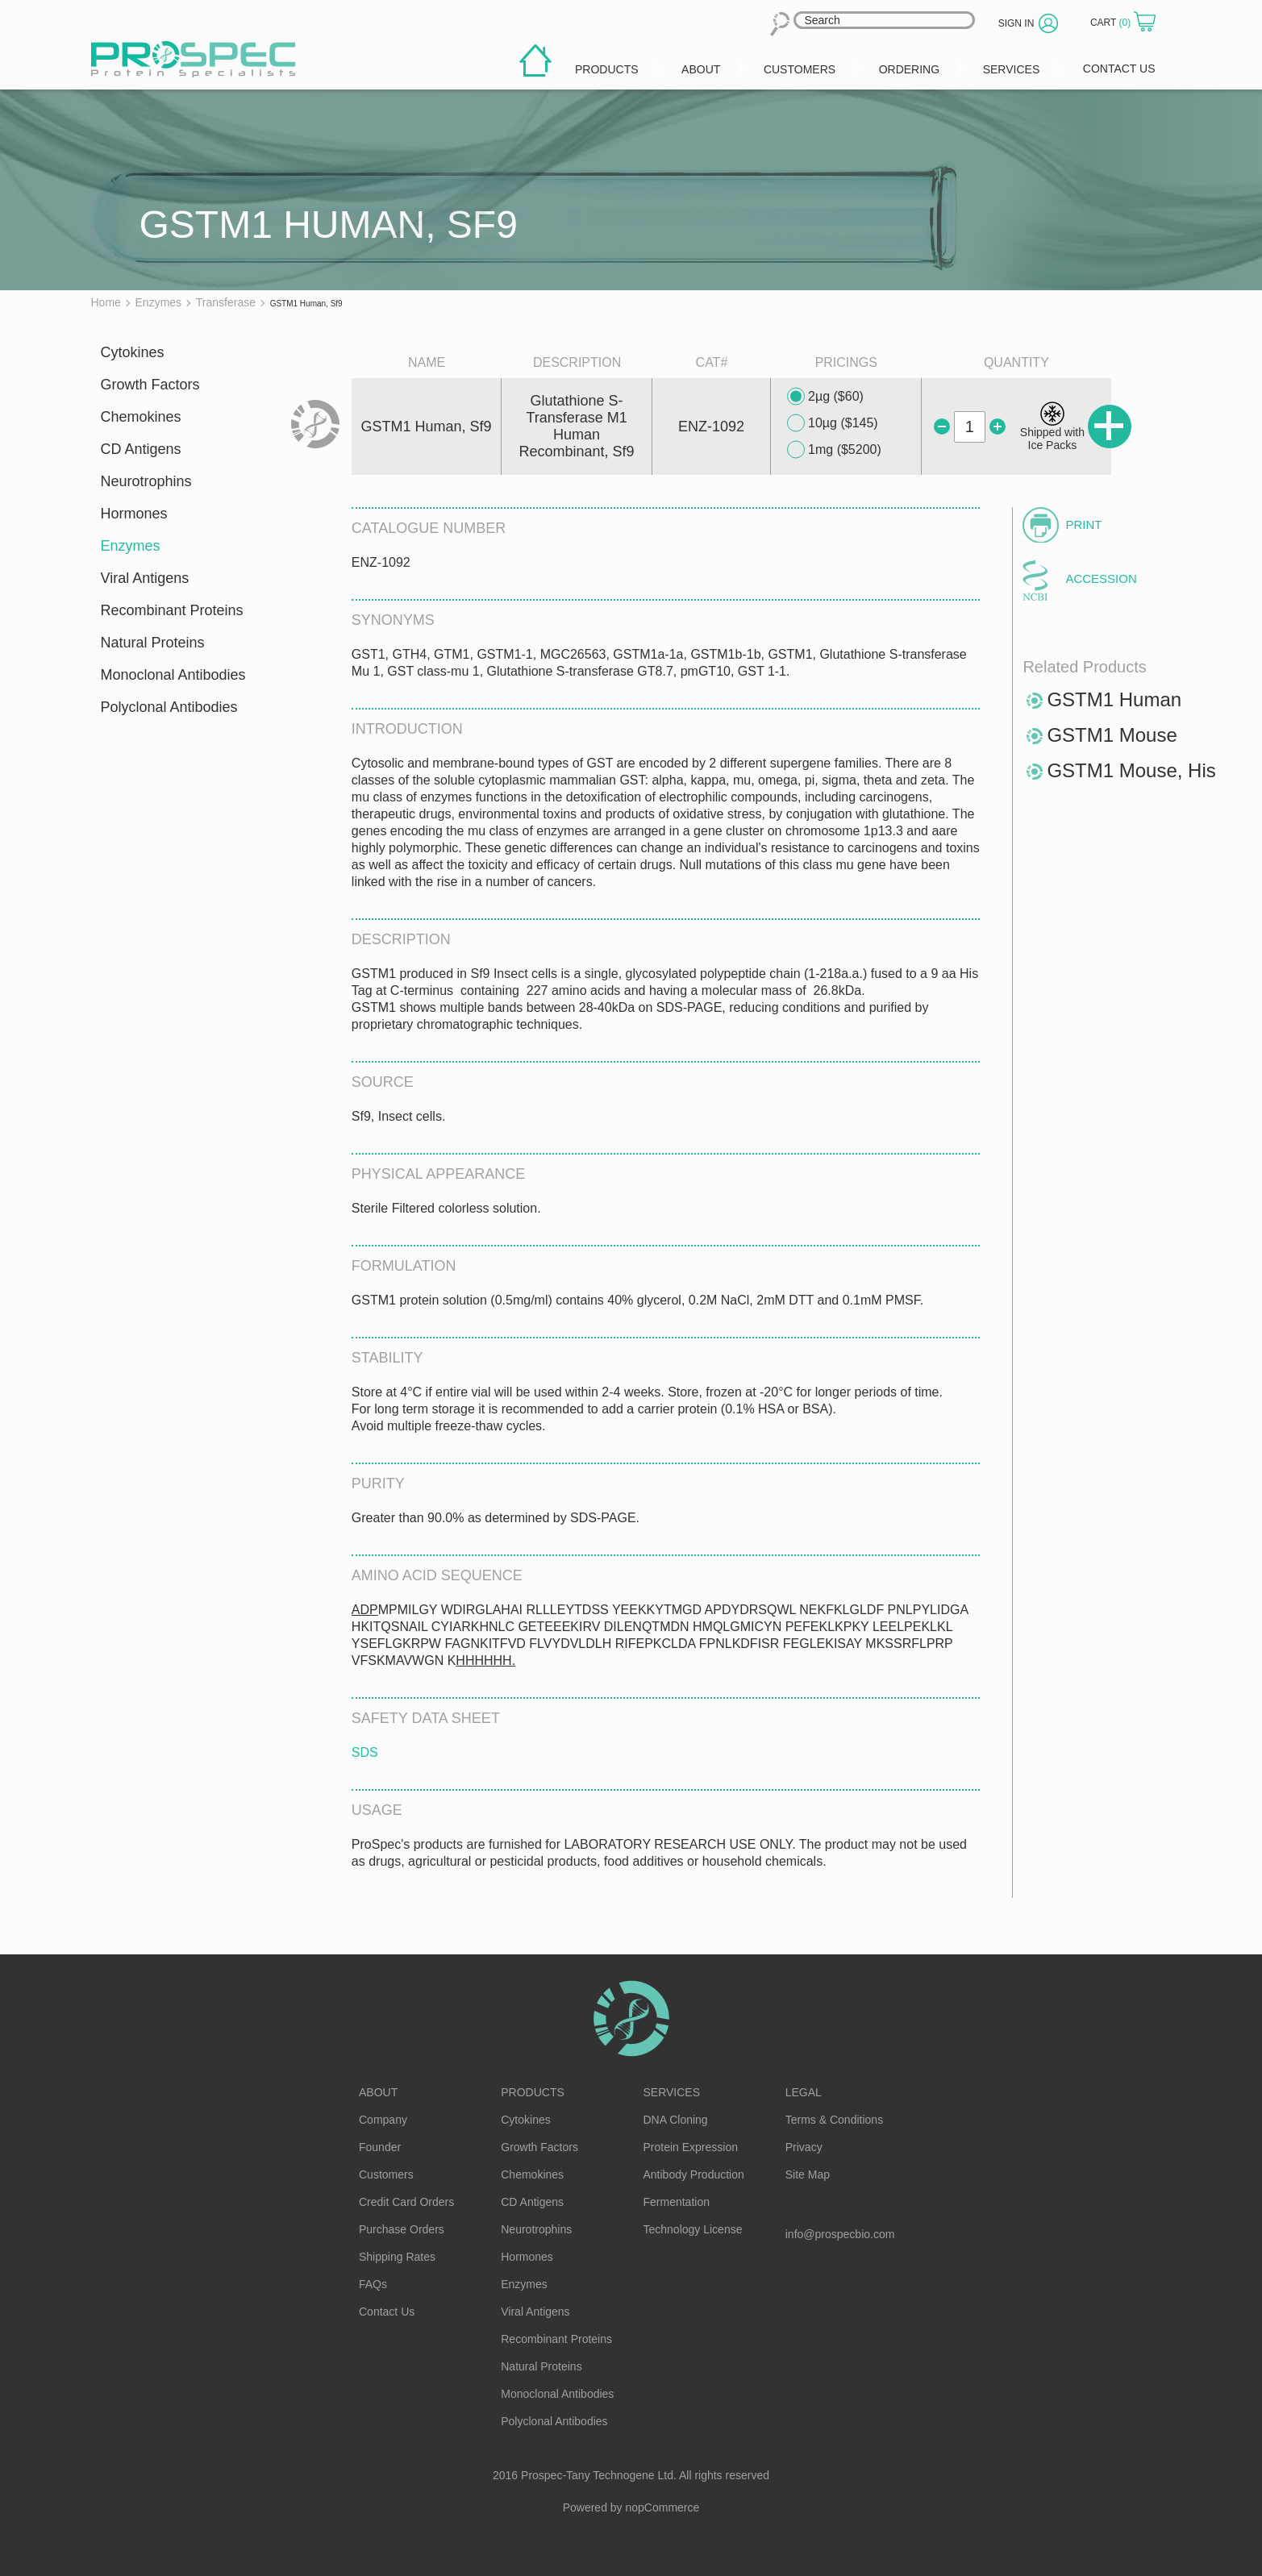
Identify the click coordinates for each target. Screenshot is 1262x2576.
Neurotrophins (146, 481)
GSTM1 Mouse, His (1131, 770)
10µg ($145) (832, 423)
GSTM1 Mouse (1112, 735)
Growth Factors (150, 385)
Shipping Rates (397, 2256)
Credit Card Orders (406, 2201)
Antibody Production (693, 2174)
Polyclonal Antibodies (169, 707)
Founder (380, 2147)
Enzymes (130, 546)
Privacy (804, 2147)
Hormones (134, 514)
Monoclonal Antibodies (173, 675)
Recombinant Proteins (172, 610)
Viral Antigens (145, 578)
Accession (1100, 578)
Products (532, 2092)
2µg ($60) (825, 397)
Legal (803, 2092)
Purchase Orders (401, 2229)
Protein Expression (691, 2147)
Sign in (1016, 23)
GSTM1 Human (1114, 699)
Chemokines (141, 417)
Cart (1112, 22)
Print (1083, 524)
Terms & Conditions (834, 2119)
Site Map (807, 2174)
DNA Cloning (675, 2119)
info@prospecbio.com (840, 2234)
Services (672, 2092)
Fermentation (676, 2201)
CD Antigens (141, 449)
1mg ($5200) (834, 450)
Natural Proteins (153, 643)
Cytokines (133, 352)
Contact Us (386, 2311)
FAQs (373, 2284)
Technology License (693, 2229)
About (378, 2092)
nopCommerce (663, 2507)
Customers (386, 2174)
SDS (365, 1752)
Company (383, 2119)
